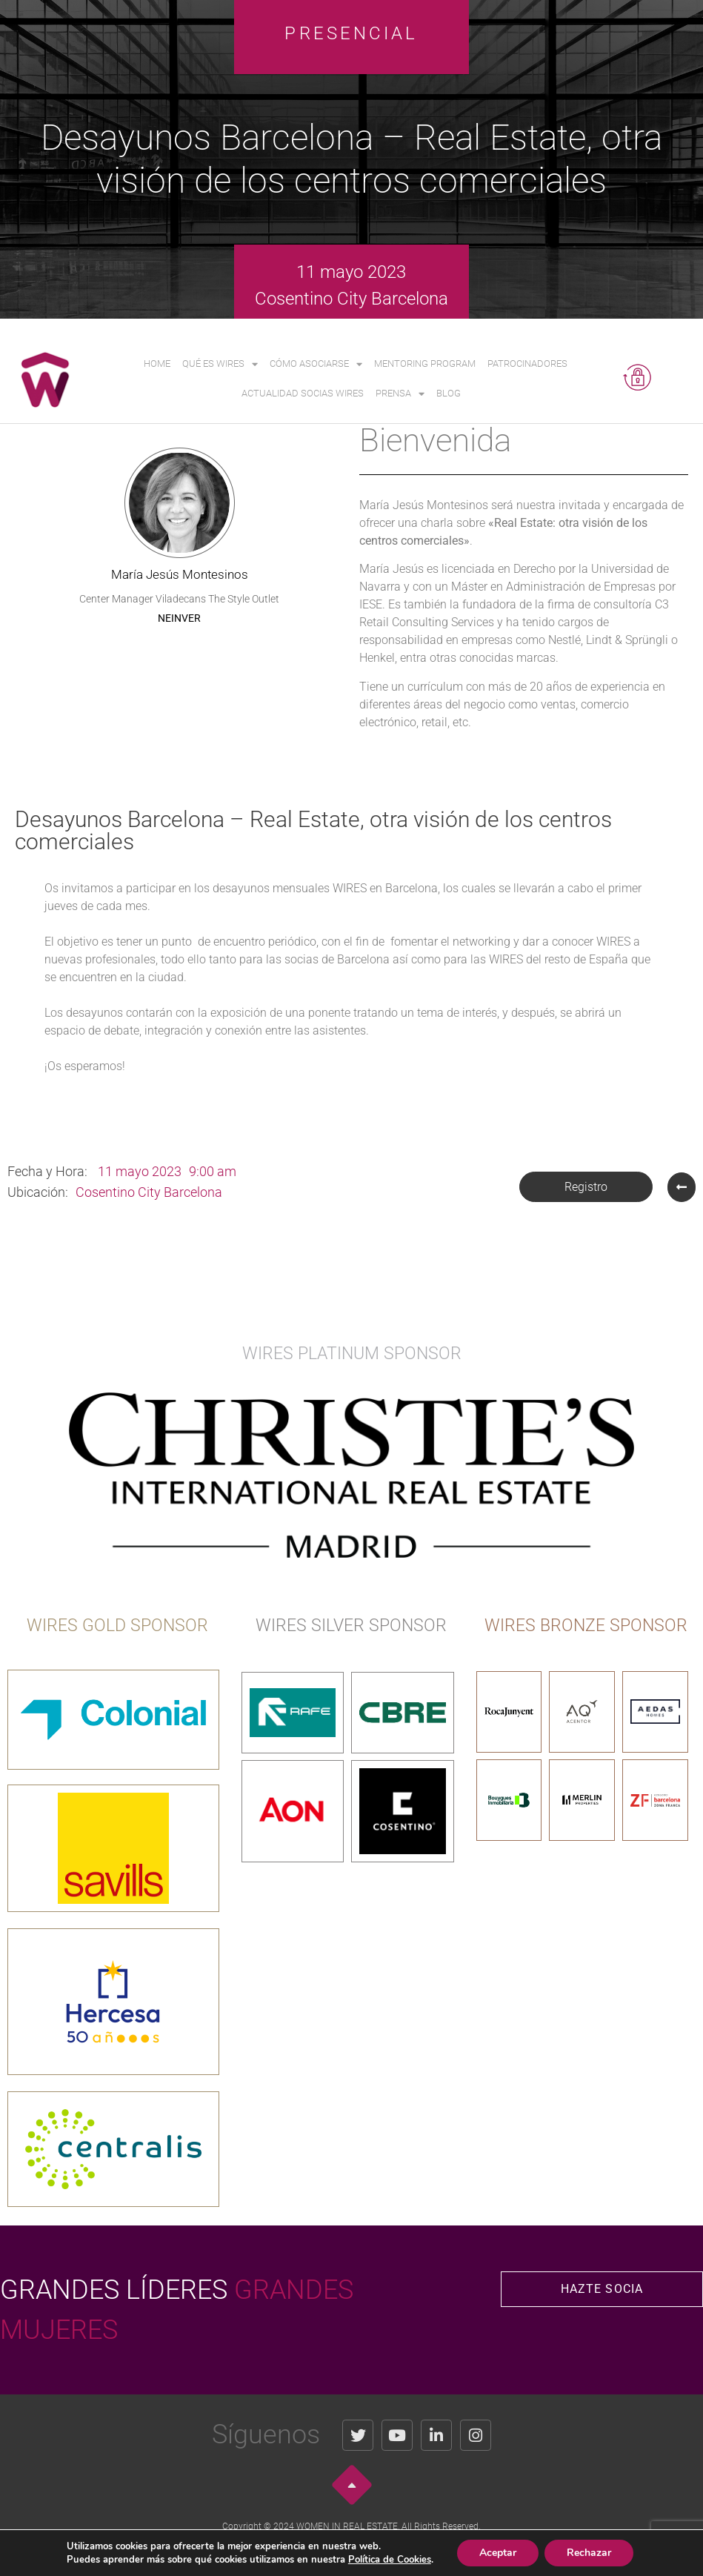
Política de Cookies (422, 2551)
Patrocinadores (527, 363)
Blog (448, 393)
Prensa (400, 394)
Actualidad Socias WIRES (302, 393)
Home (157, 363)
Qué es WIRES (220, 364)
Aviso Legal (265, 2551)
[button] (586, 1187)
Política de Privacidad (337, 2551)
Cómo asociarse (316, 364)
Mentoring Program (425, 363)
